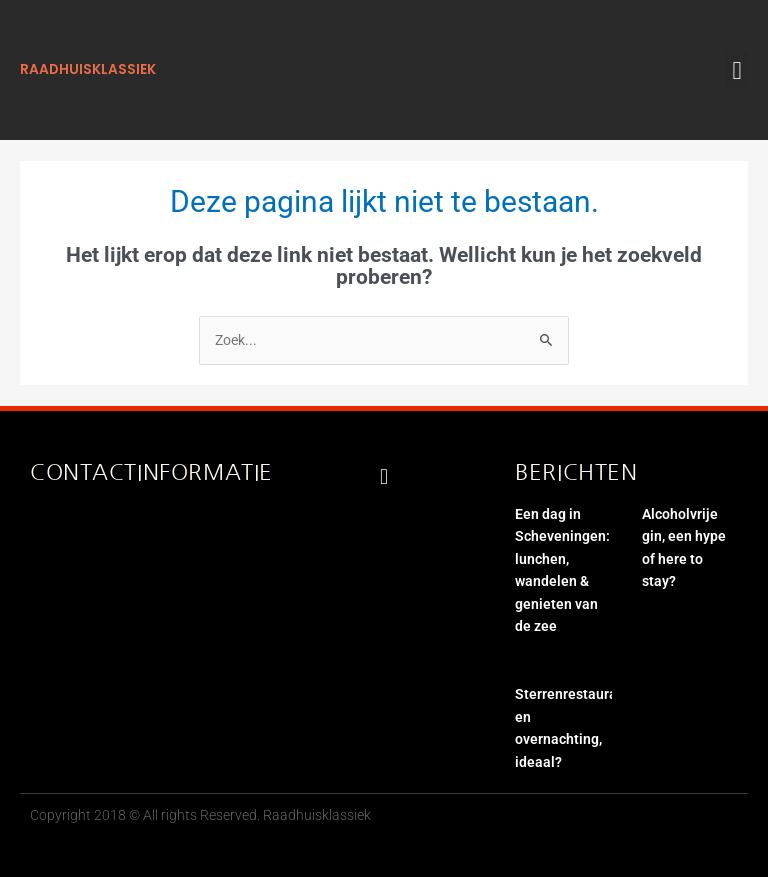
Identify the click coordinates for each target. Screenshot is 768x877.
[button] (737, 70)
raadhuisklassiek (88, 69)
